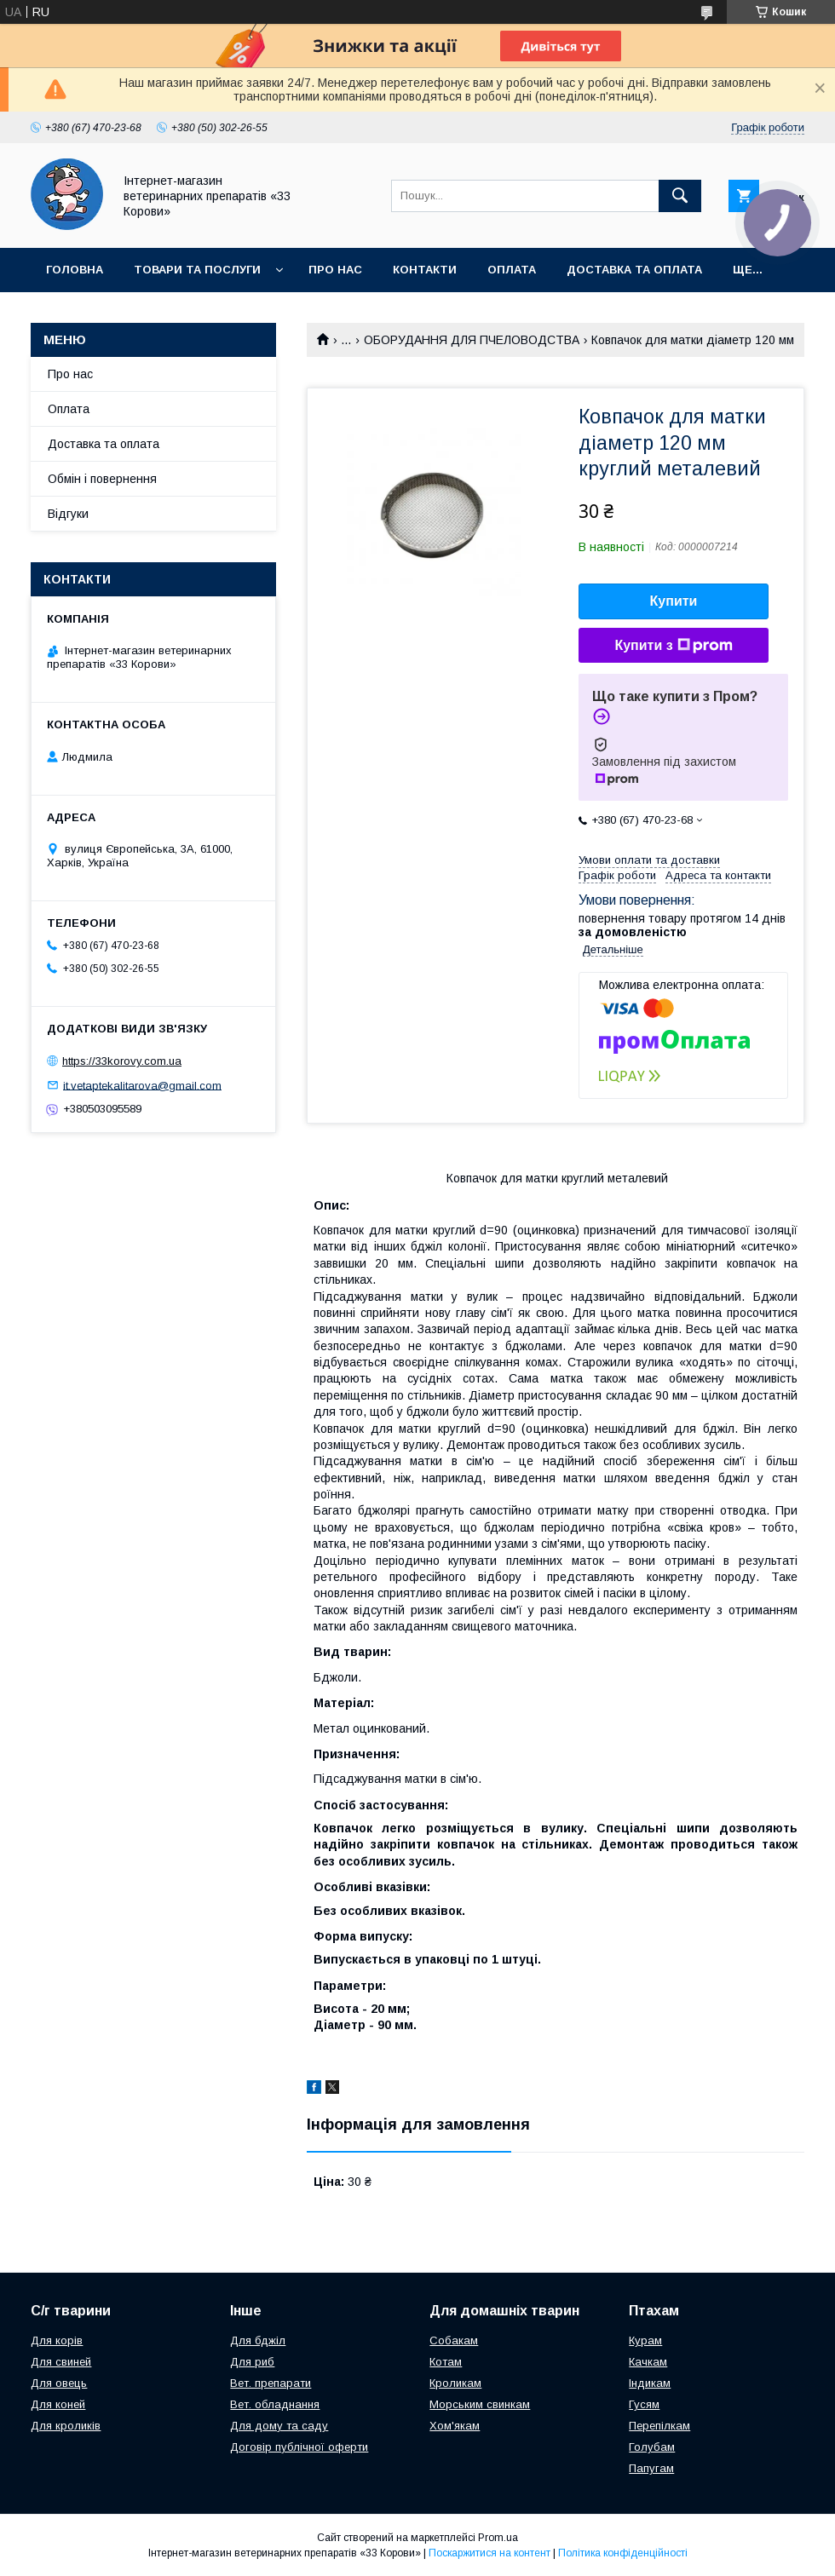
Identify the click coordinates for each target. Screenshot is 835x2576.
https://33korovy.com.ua (121, 1061)
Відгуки (68, 513)
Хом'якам (454, 2425)
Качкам (648, 2361)
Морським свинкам (479, 2404)
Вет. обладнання (275, 2404)
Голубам (652, 2447)
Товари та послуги (197, 269)
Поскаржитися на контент (489, 2553)
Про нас (335, 269)
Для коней (58, 2404)
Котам (445, 2361)
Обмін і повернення (102, 479)
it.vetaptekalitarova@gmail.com (142, 1084)
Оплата (511, 269)
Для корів (57, 2340)
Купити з (673, 645)
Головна (74, 269)
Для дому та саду (279, 2425)
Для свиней (61, 2361)
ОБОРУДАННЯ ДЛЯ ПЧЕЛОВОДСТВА (471, 340)
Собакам (453, 2340)
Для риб (252, 2361)
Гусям (644, 2404)
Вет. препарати (270, 2383)
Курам (645, 2340)
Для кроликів (66, 2425)
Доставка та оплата (634, 269)
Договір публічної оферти (299, 2447)
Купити (674, 601)
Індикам (650, 2383)
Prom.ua (498, 2538)
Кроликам (455, 2383)
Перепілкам (659, 2425)
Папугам (651, 2468)
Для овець (59, 2383)
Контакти (425, 269)
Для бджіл (257, 2340)
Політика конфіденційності (623, 2553)
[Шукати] (680, 196)
